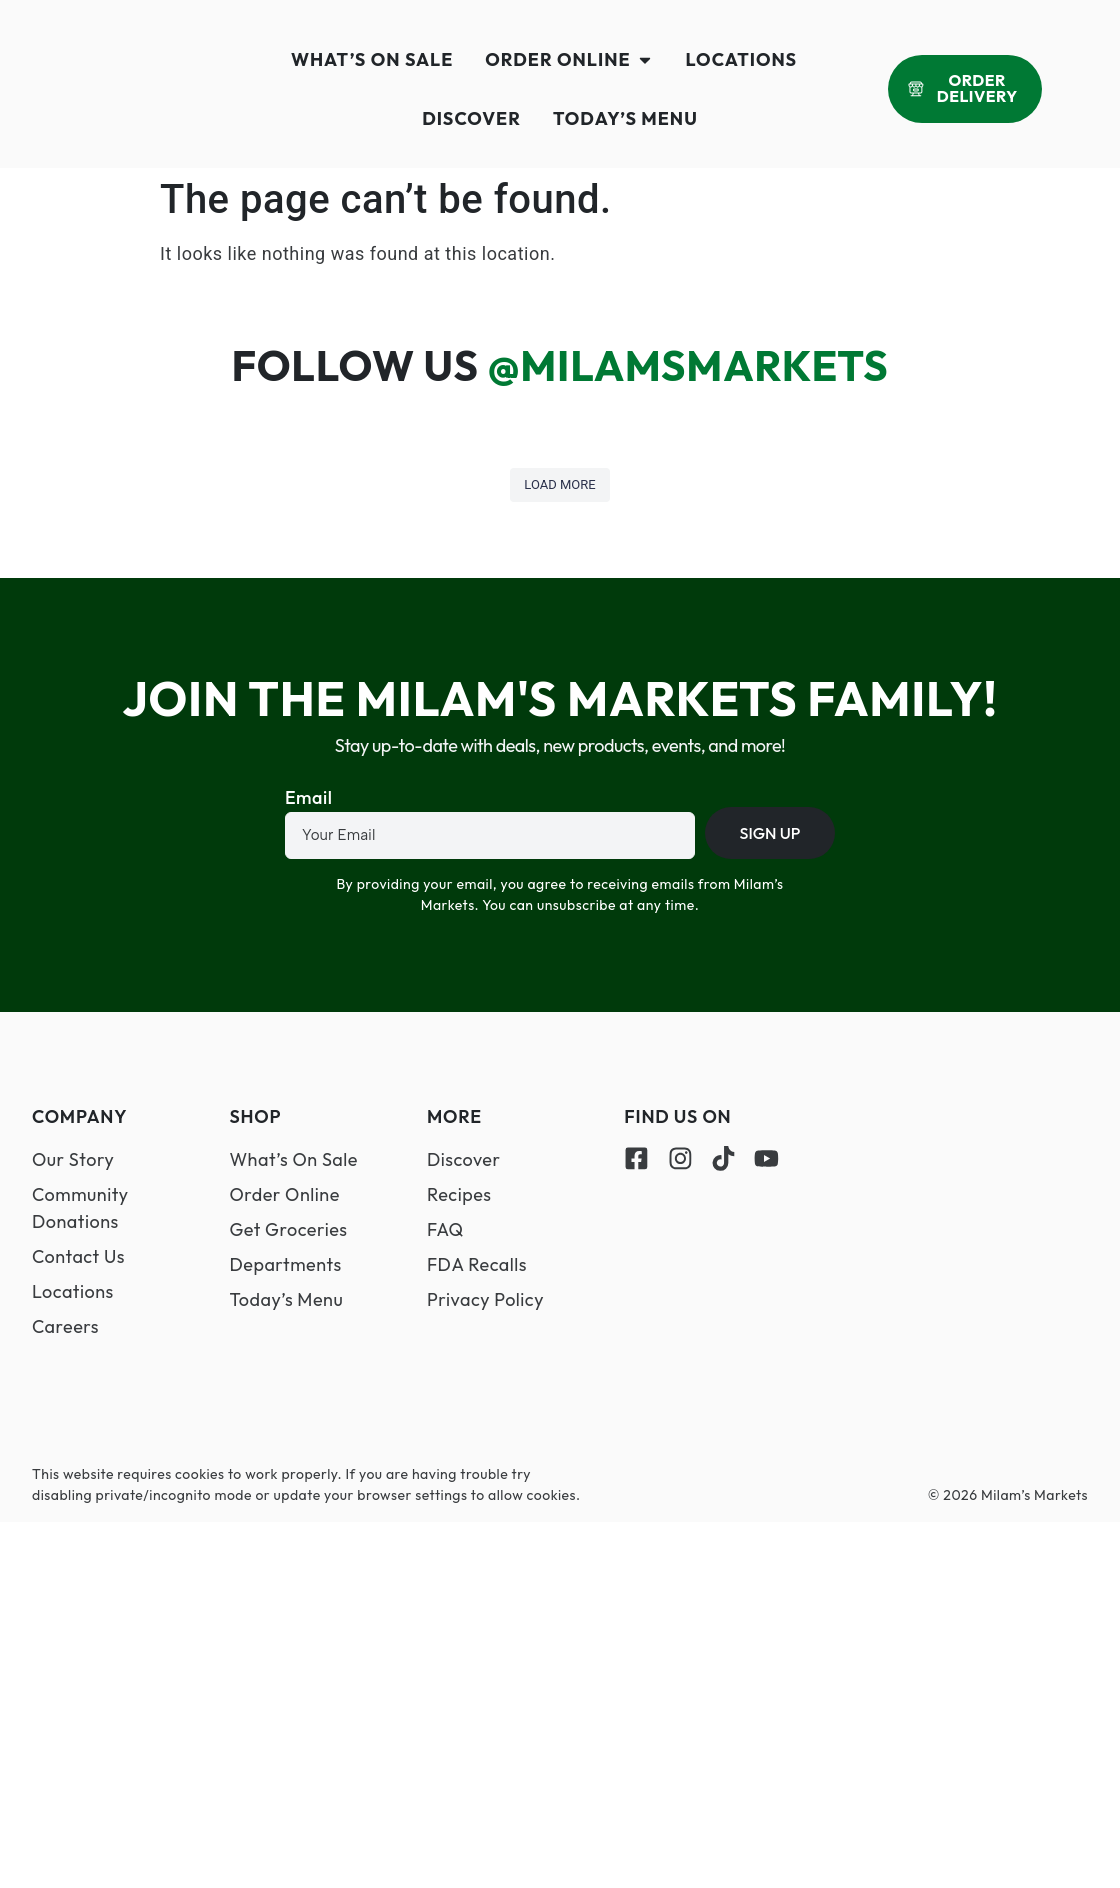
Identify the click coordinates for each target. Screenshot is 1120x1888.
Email (308, 799)
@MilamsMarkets (688, 365)
